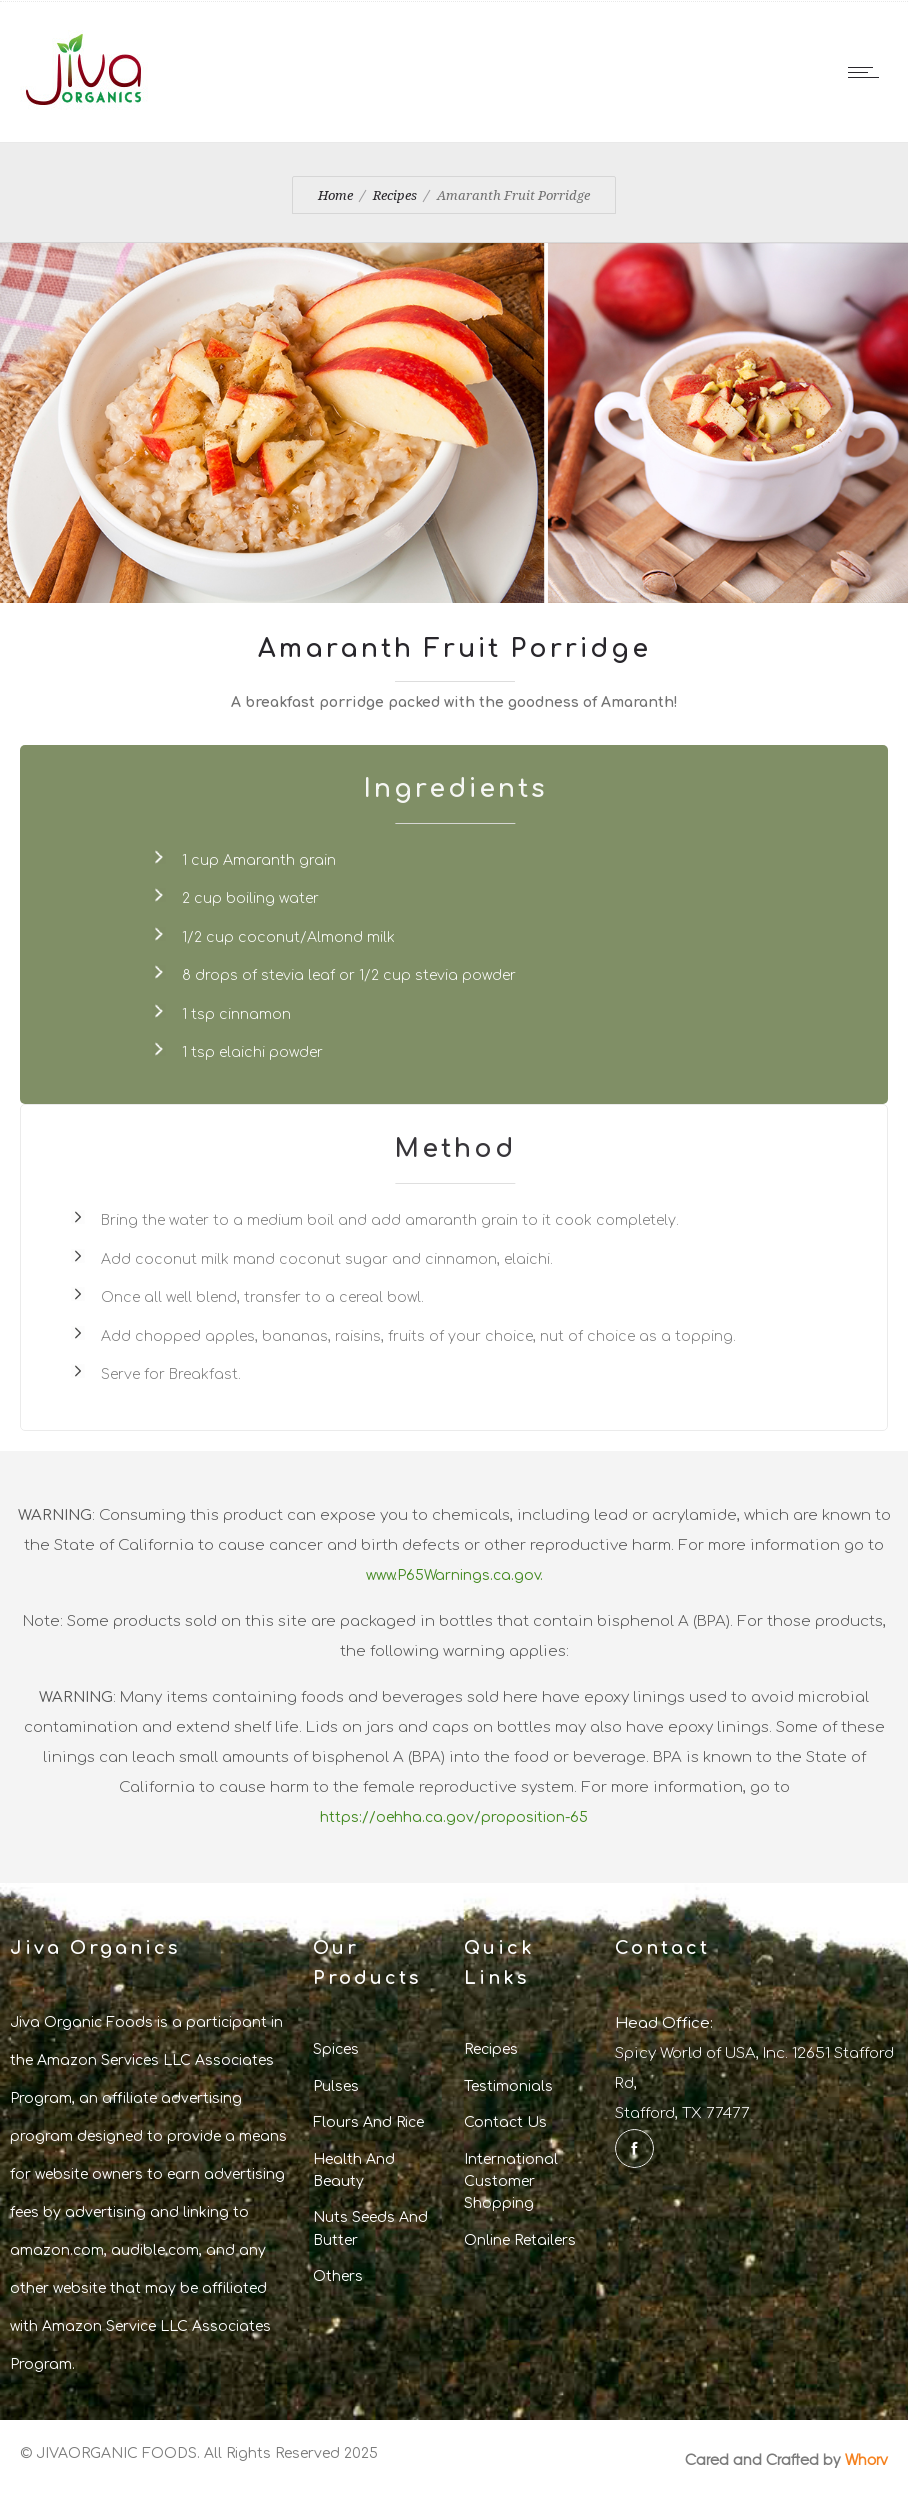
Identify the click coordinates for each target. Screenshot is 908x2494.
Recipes (395, 195)
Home (335, 195)
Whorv (866, 2459)
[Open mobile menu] (868, 72)
